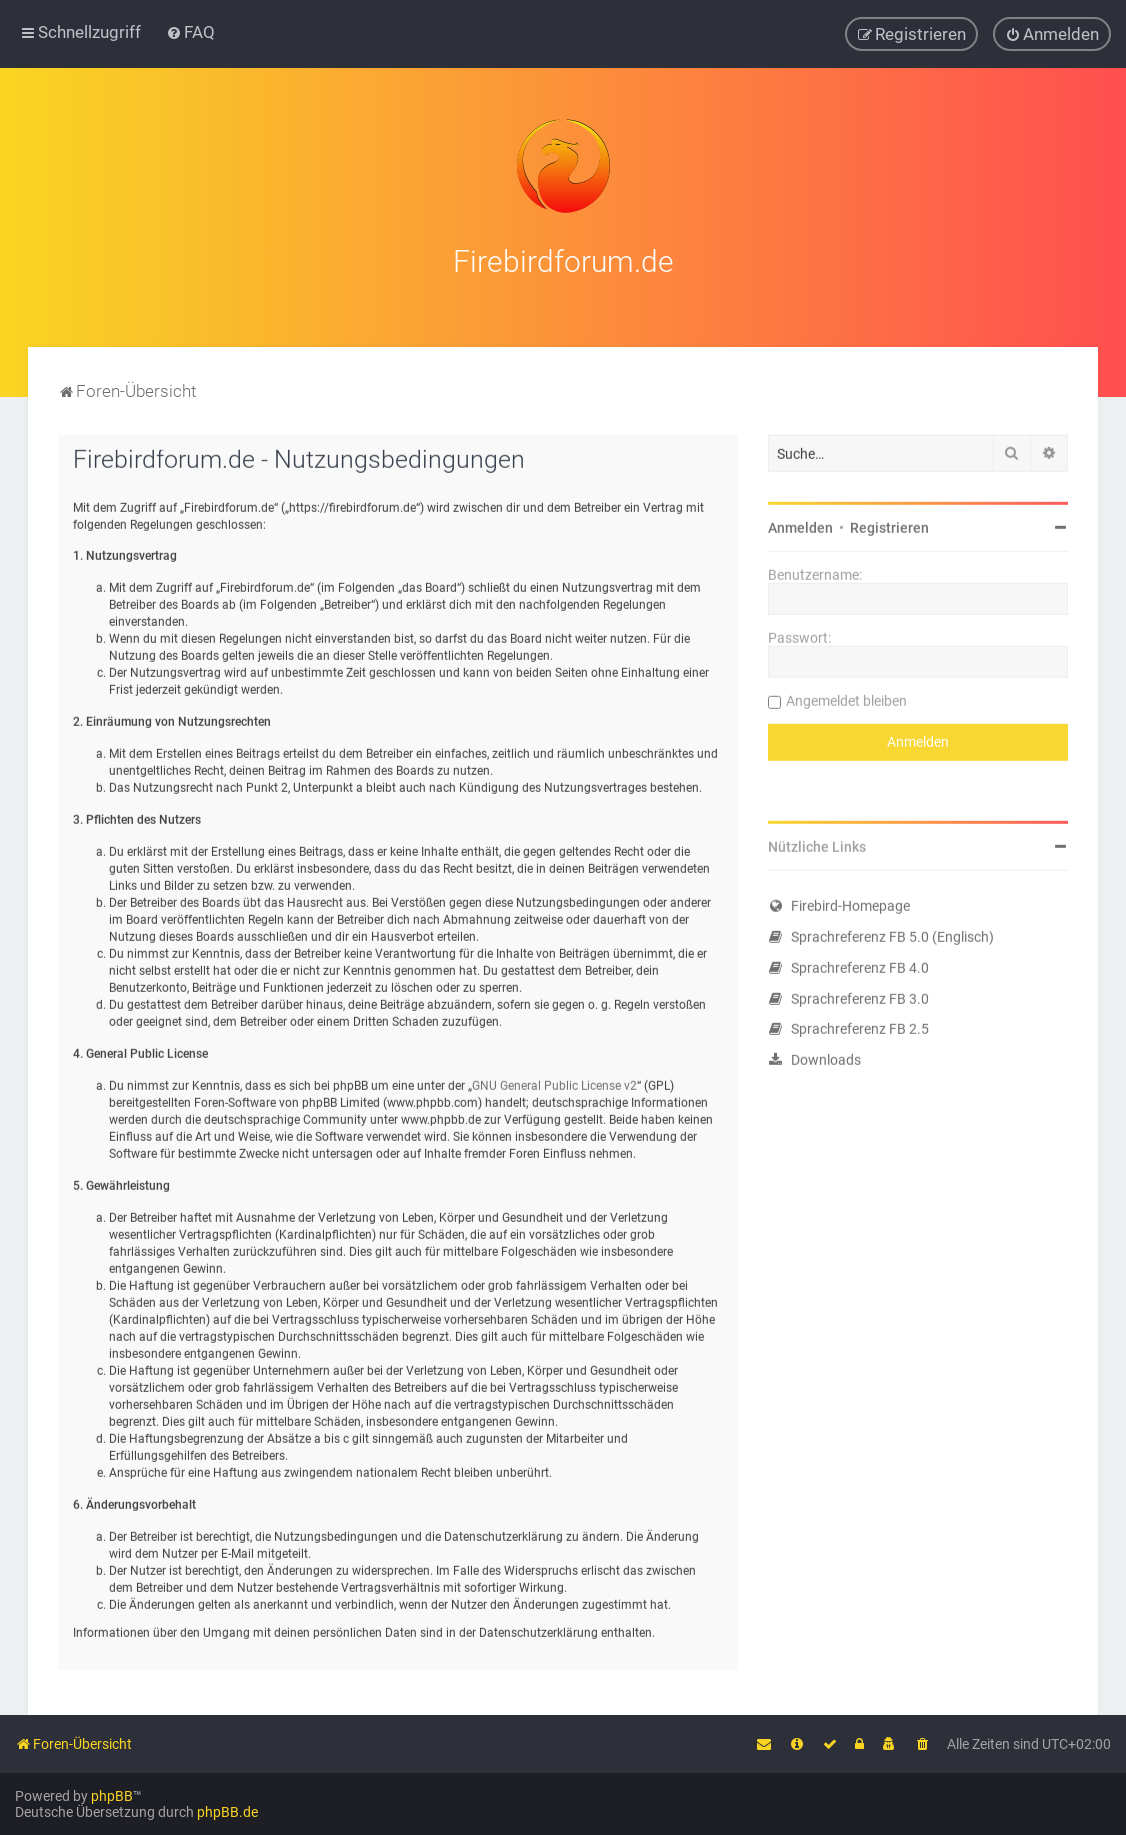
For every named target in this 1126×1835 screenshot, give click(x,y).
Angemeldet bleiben (846, 695)
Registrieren (889, 522)
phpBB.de (227, 1812)
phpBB (112, 1796)
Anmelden (800, 522)
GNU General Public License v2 (554, 1080)
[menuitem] (190, 31)
